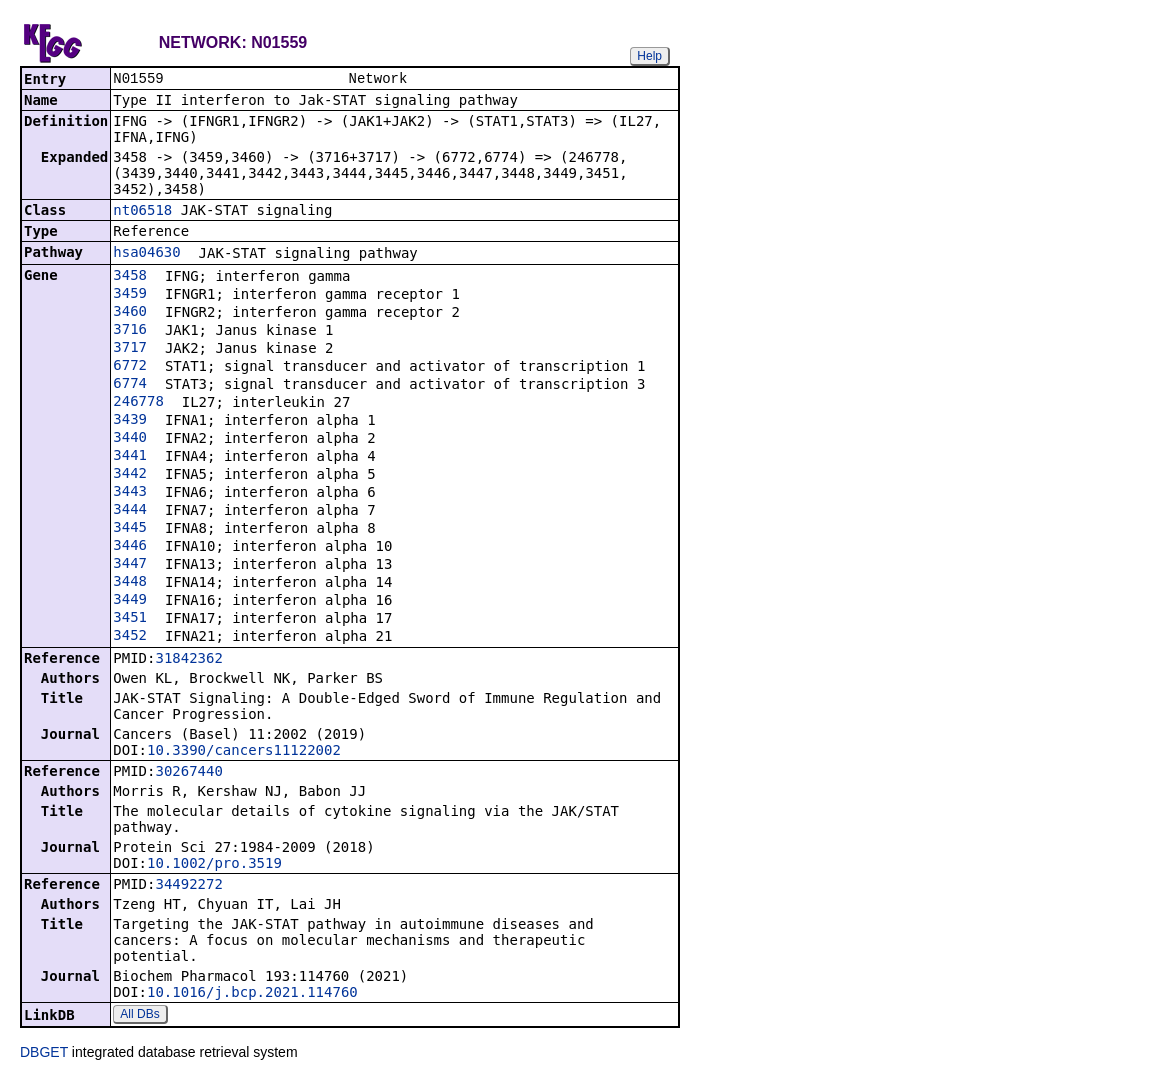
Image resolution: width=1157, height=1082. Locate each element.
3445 (130, 529)
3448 (130, 583)
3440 (130, 439)
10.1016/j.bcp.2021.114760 (252, 994)
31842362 (188, 660)
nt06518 (142, 212)
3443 (130, 493)
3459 (130, 295)
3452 (130, 637)
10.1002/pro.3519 (214, 865)
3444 (130, 511)
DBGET (44, 1054)
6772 (130, 367)
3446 (130, 547)
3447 (130, 565)
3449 (130, 601)
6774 (130, 385)
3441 (130, 457)
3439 (130, 421)
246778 (138, 403)
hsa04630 (146, 254)
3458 (130, 277)
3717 (130, 349)
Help (649, 56)
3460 (130, 313)
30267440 (188, 773)
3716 (130, 331)
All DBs (139, 1016)
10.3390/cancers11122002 (244, 752)
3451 (130, 619)
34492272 (188, 886)
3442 (130, 475)
